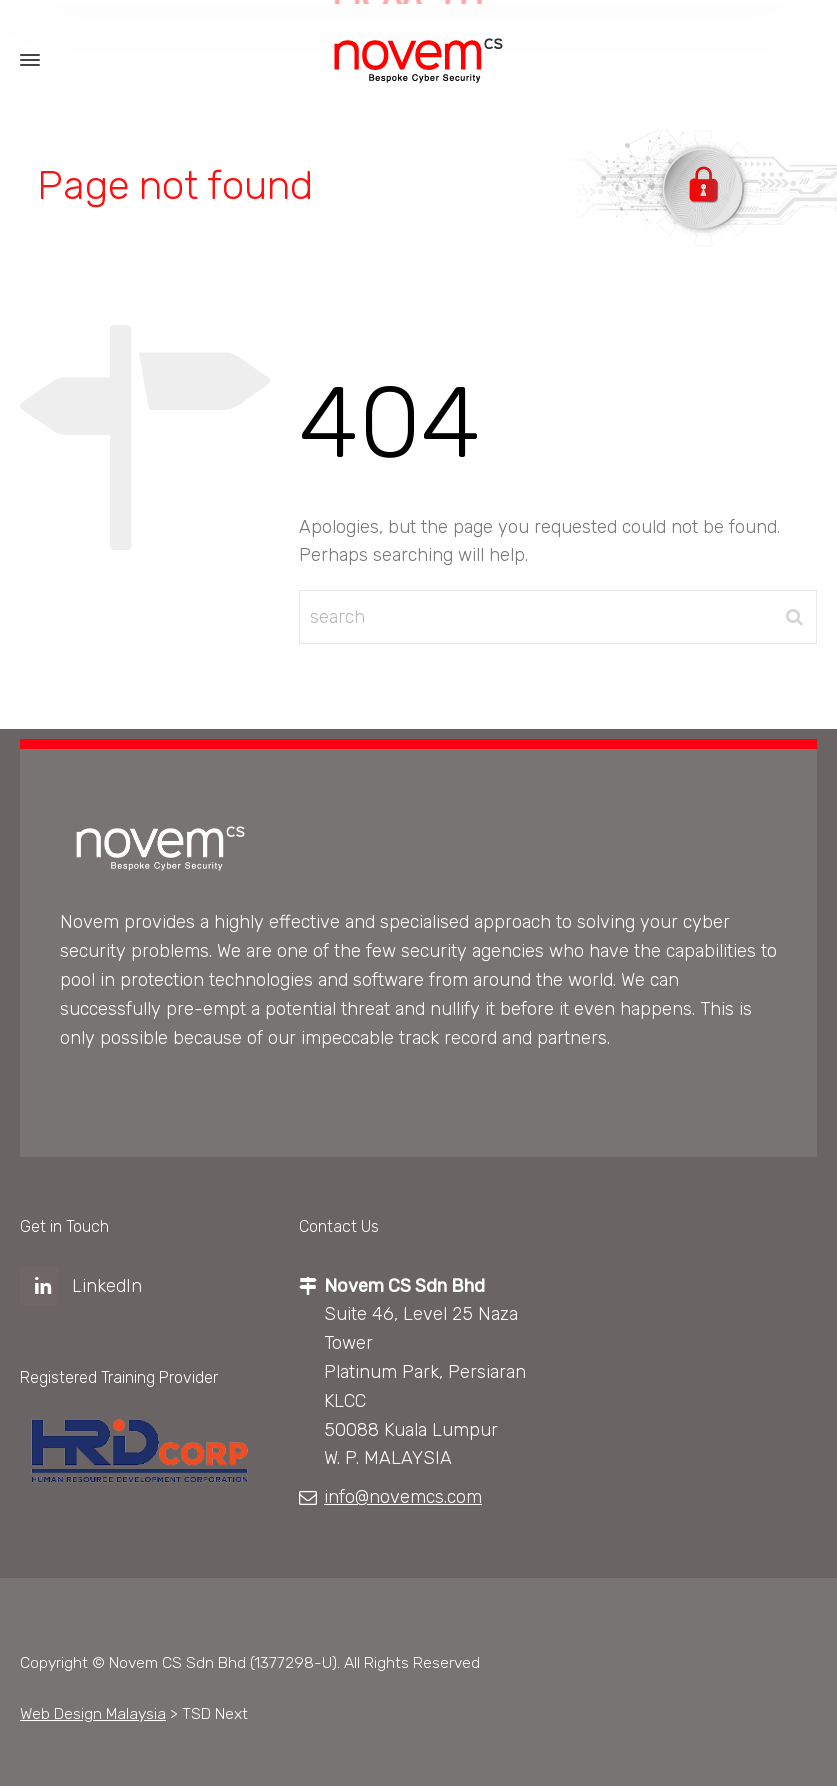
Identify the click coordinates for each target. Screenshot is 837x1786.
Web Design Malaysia (93, 1713)
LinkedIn (107, 1286)
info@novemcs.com (403, 1497)
